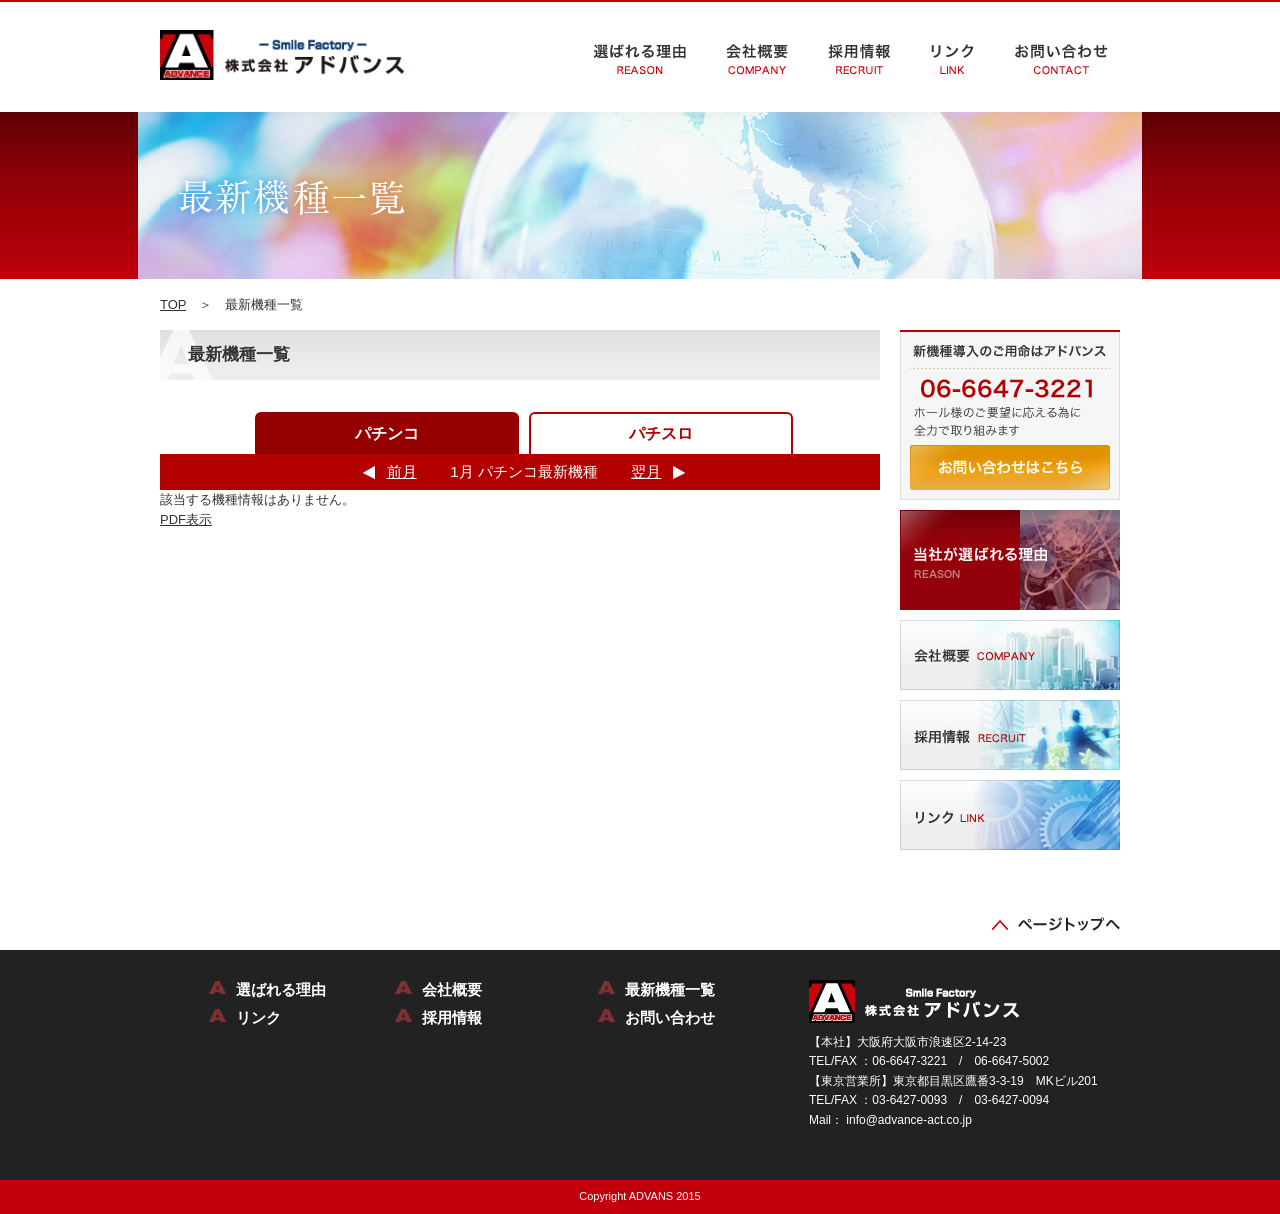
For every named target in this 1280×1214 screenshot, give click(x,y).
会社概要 (452, 989)
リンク (258, 1017)
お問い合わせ (670, 1017)
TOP (173, 304)
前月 (402, 471)
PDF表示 (186, 519)
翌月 (646, 471)
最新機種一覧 (670, 989)
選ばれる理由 (281, 989)
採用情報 (452, 1017)
